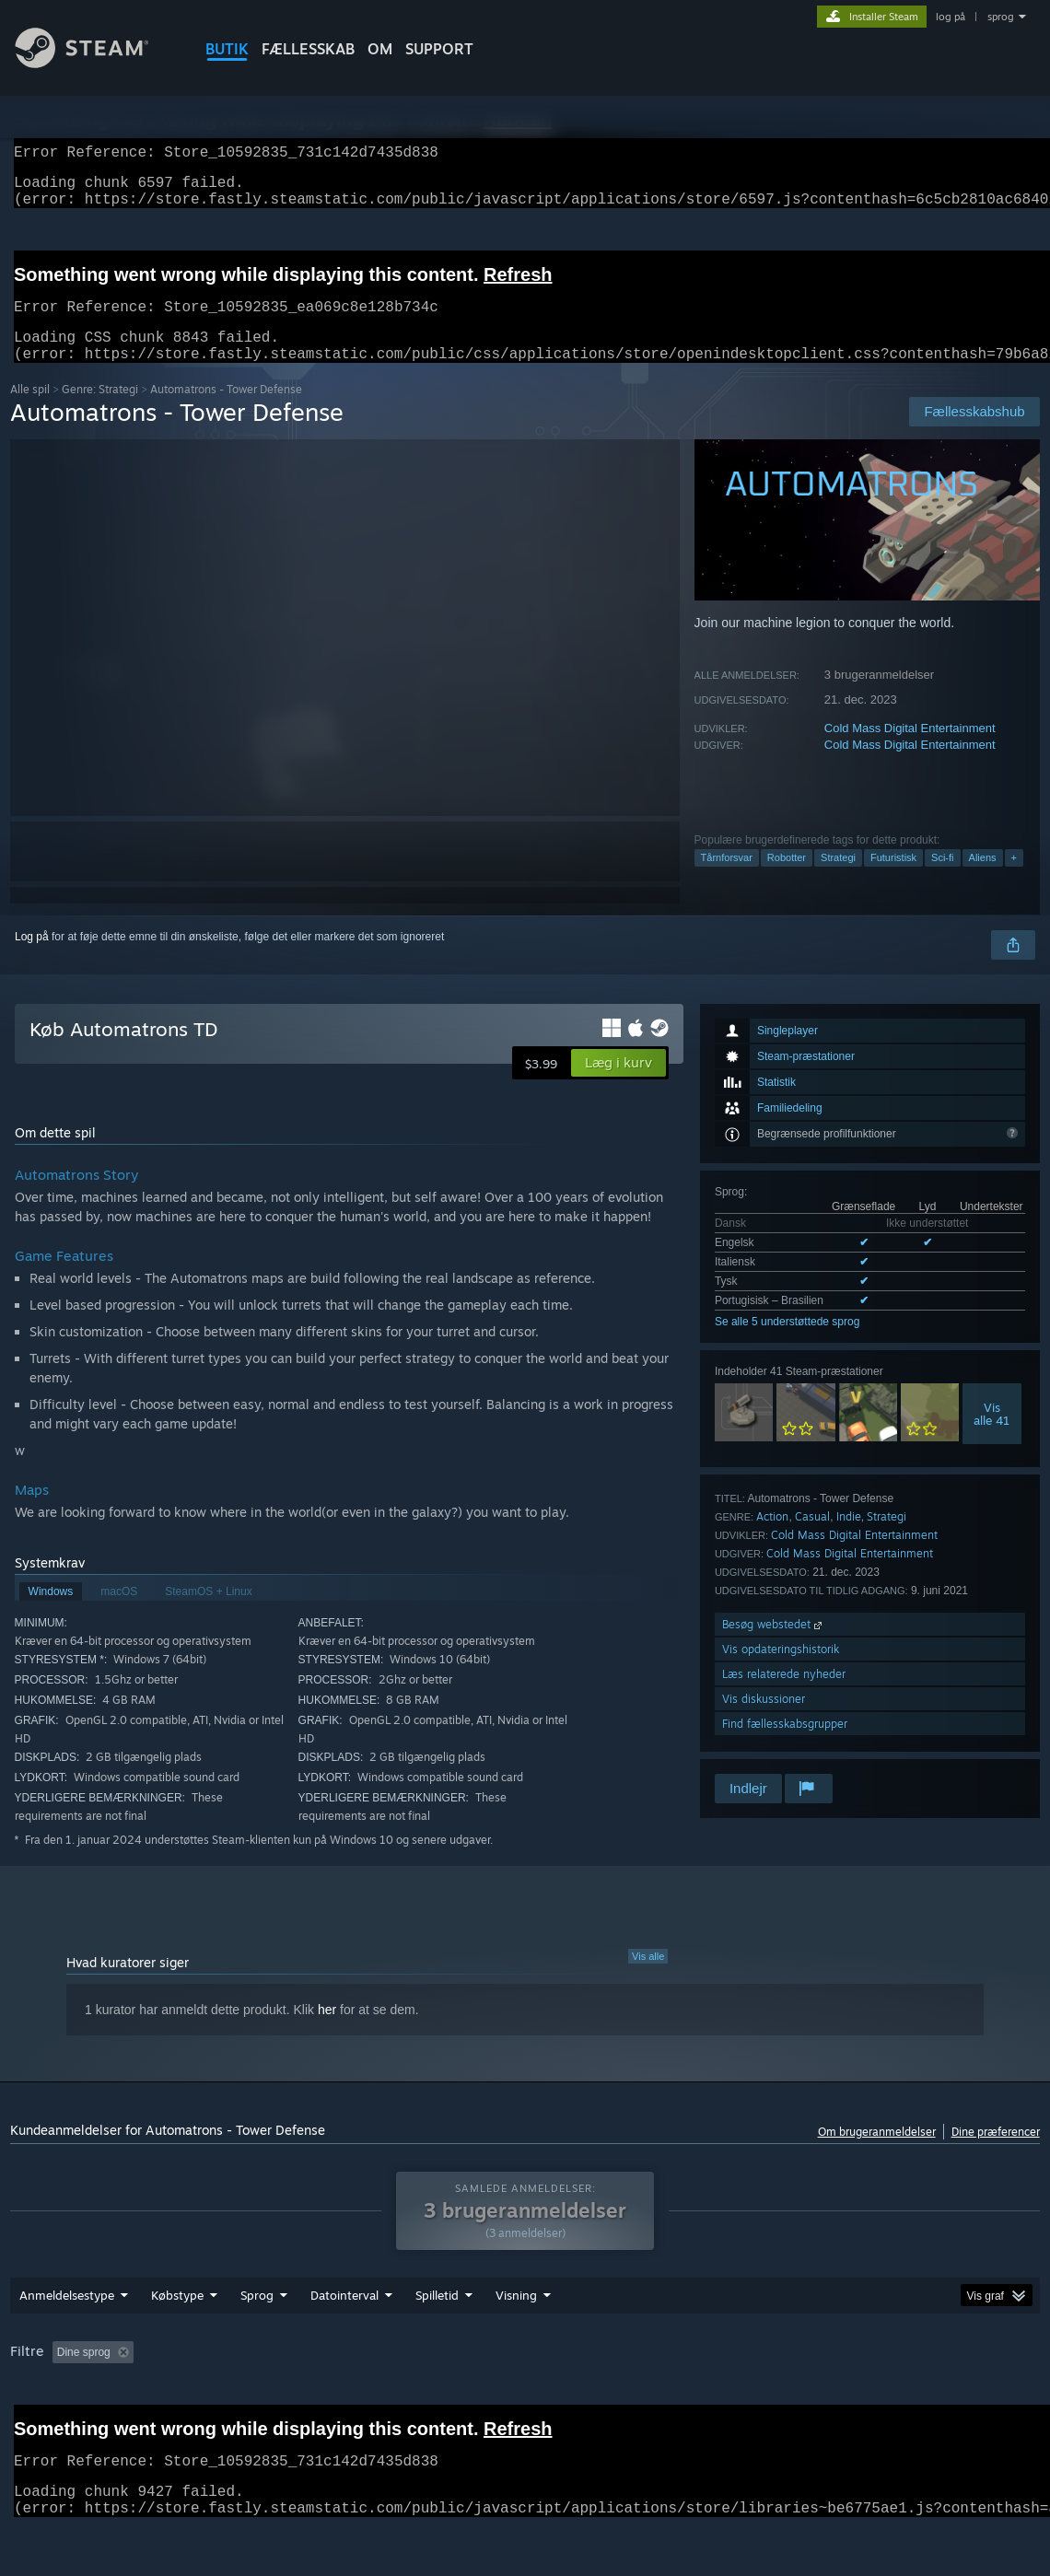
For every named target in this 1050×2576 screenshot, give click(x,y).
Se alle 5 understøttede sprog (787, 1343)
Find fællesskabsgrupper (784, 1746)
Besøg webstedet (773, 1646)
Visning (516, 2343)
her (327, 2031)
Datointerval (344, 2343)
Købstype (177, 2343)
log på (950, 16)
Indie (848, 1538)
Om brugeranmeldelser (877, 2154)
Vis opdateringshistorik (780, 1671)
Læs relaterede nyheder (784, 1696)
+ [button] (1014, 879)
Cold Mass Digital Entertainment (910, 750)
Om (380, 49)
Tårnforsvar (726, 879)
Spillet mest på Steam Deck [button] (581, 2400)
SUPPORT (439, 49)
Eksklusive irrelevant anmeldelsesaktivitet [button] (300, 2400)
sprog (1000, 16)
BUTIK (227, 49)
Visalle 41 (991, 1436)
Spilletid (437, 2343)
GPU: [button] (875, 2400)
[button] (618, 1085)
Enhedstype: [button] (955, 2400)
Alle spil (30, 411)
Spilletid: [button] (457, 2400)
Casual (812, 1538)
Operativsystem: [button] (725, 2400)
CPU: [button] (813, 2400)
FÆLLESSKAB (308, 49)
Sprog (257, 2343)
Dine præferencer (995, 2154)
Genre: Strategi (100, 411)
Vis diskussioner (763, 1721)
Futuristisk (893, 879)
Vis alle (648, 1978)
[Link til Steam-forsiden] (96, 63)
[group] (524, 2401)
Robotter (786, 879)
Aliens (983, 879)
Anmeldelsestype (66, 2343)
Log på (32, 958)
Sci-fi (942, 879)
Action (772, 1538)
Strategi (838, 879)
